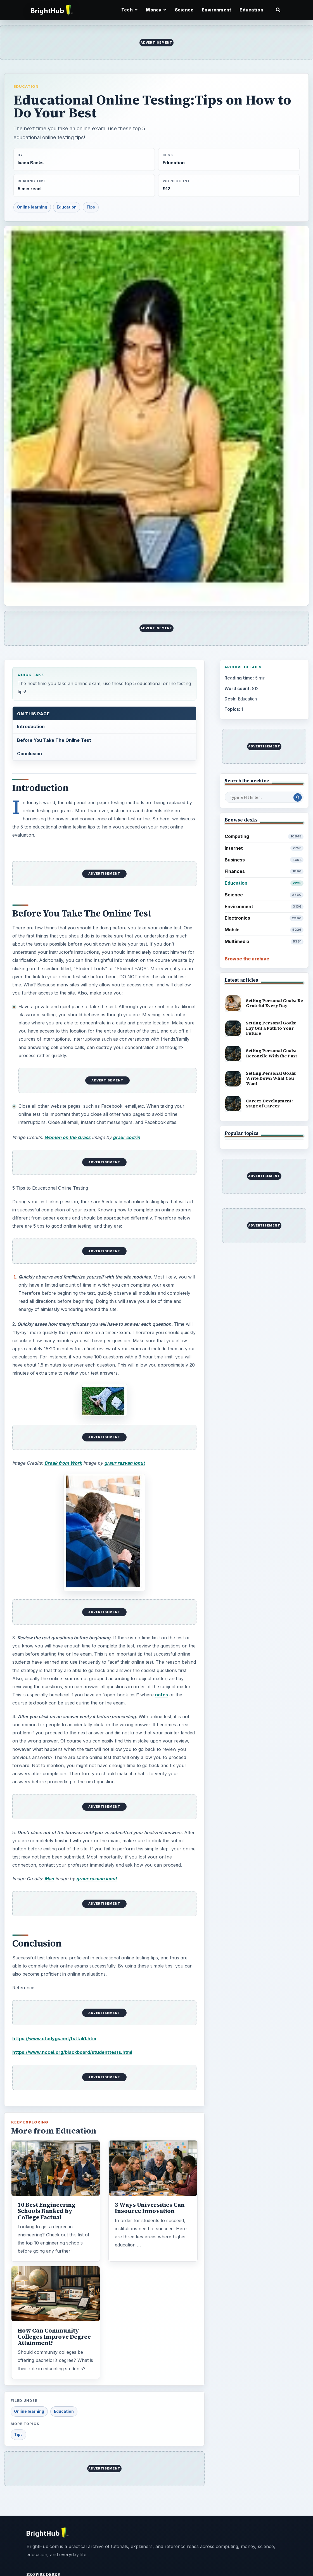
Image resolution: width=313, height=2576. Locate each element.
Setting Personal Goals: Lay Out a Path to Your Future (271, 1028)
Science (184, 10)
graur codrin (126, 1137)
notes (161, 1694)
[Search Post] (297, 797)
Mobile (264, 930)
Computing (264, 836)
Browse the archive (247, 959)
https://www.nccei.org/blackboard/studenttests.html (72, 2052)
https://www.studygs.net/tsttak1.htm (54, 2038)
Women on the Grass (67, 1137)
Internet (264, 848)
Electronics (264, 918)
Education (251, 10)
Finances (264, 871)
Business (264, 860)
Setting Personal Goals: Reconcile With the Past (271, 1053)
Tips (90, 207)
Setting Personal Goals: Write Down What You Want (271, 1078)
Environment (216, 10)
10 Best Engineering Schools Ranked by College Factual (46, 2211)
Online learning (32, 207)
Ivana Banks (31, 162)
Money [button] (156, 10)
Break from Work (63, 1463)
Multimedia (264, 941)
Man (49, 1878)
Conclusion (29, 753)
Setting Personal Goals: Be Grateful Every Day (274, 1003)
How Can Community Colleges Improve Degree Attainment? (54, 2337)
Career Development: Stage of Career (269, 1103)
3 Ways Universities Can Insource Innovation (150, 2208)
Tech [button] (129, 10)
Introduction (31, 726)
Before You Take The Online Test (54, 740)
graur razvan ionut (124, 1463)
